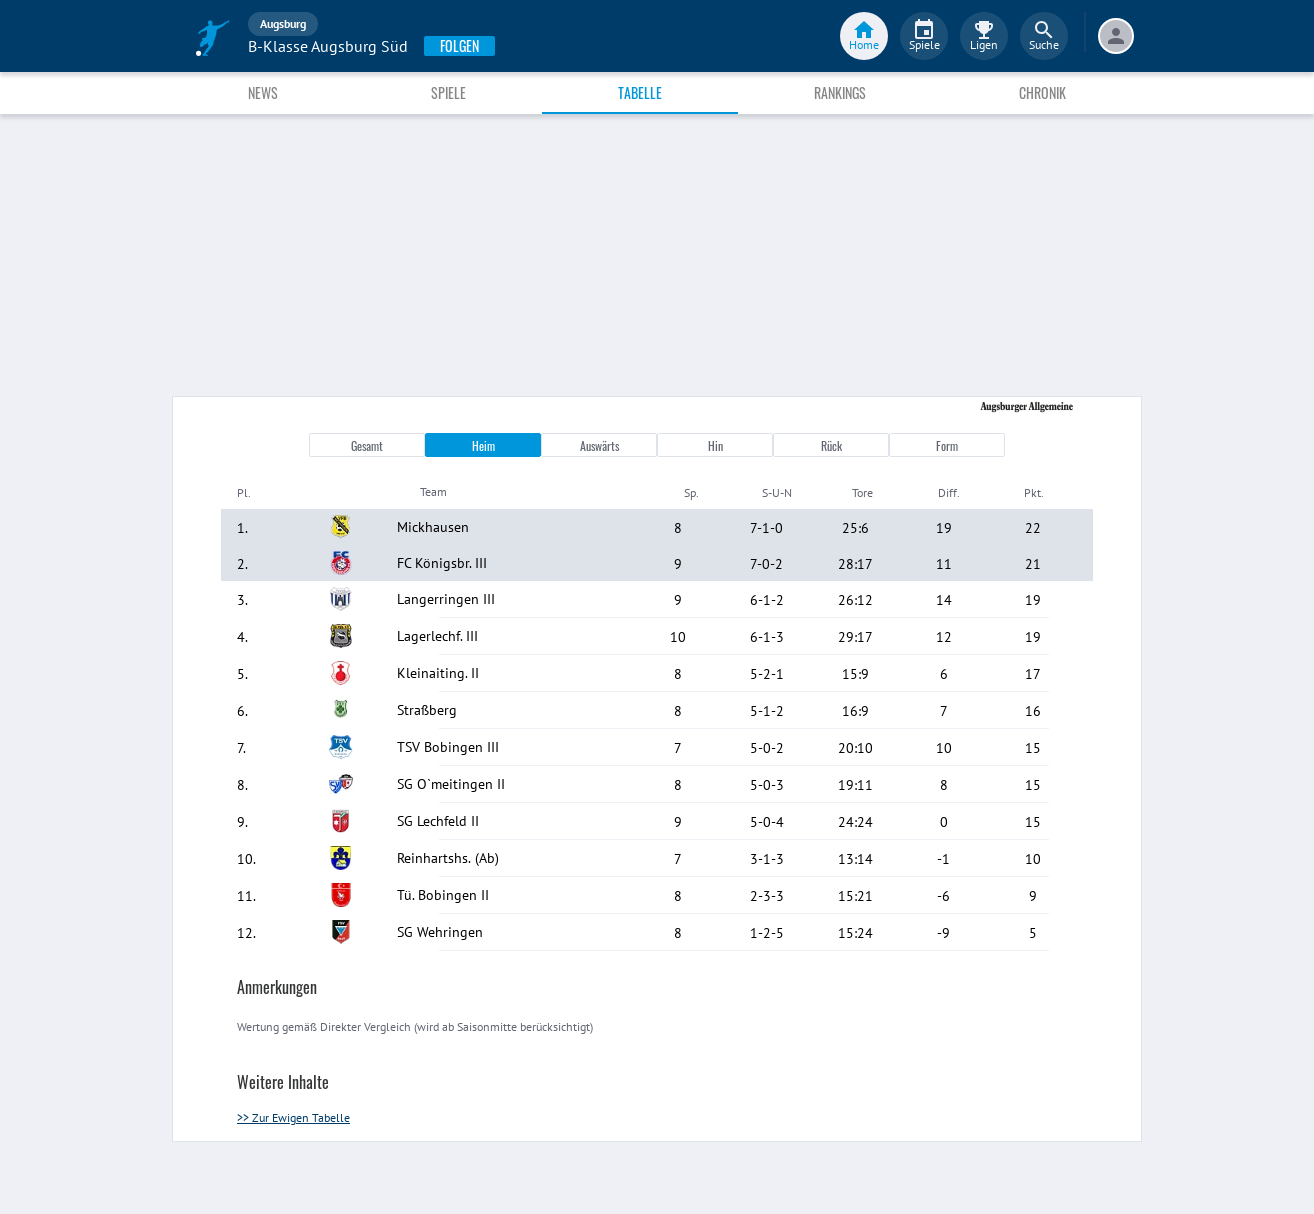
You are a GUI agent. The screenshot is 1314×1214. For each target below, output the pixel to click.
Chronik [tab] (1042, 92)
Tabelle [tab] (640, 92)
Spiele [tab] (448, 92)
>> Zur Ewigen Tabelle (293, 1117)
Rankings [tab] (840, 92)
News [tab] (263, 92)
